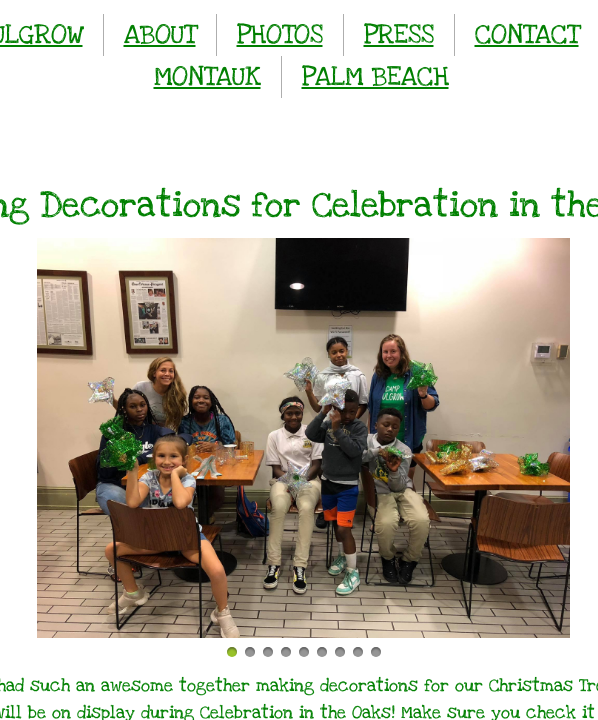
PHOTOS (280, 34)
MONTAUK (207, 76)
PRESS (399, 34)
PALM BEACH (375, 76)
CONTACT (527, 34)
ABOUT (160, 34)
